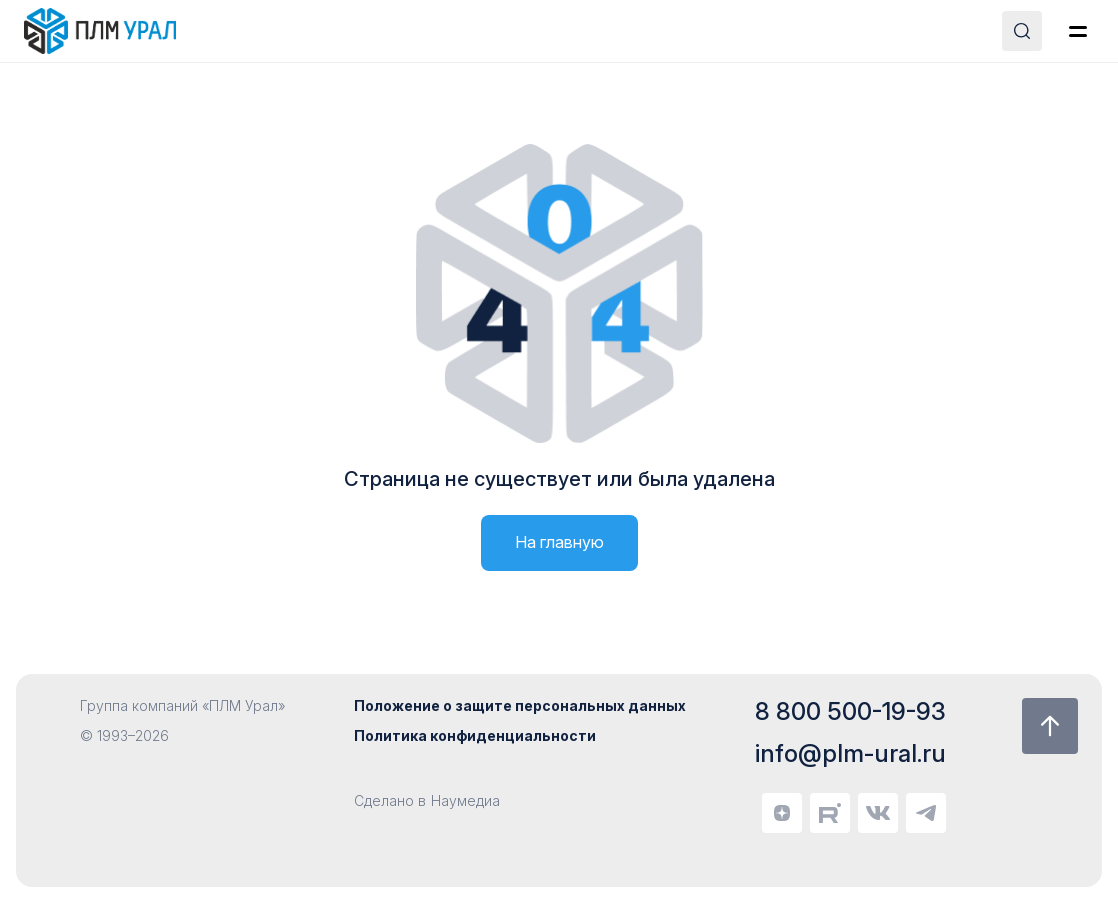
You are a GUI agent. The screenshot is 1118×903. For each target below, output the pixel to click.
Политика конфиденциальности (475, 735)
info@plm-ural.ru (850, 754)
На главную (559, 542)
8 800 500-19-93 (850, 712)
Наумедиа (465, 800)
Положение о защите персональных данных (520, 705)
